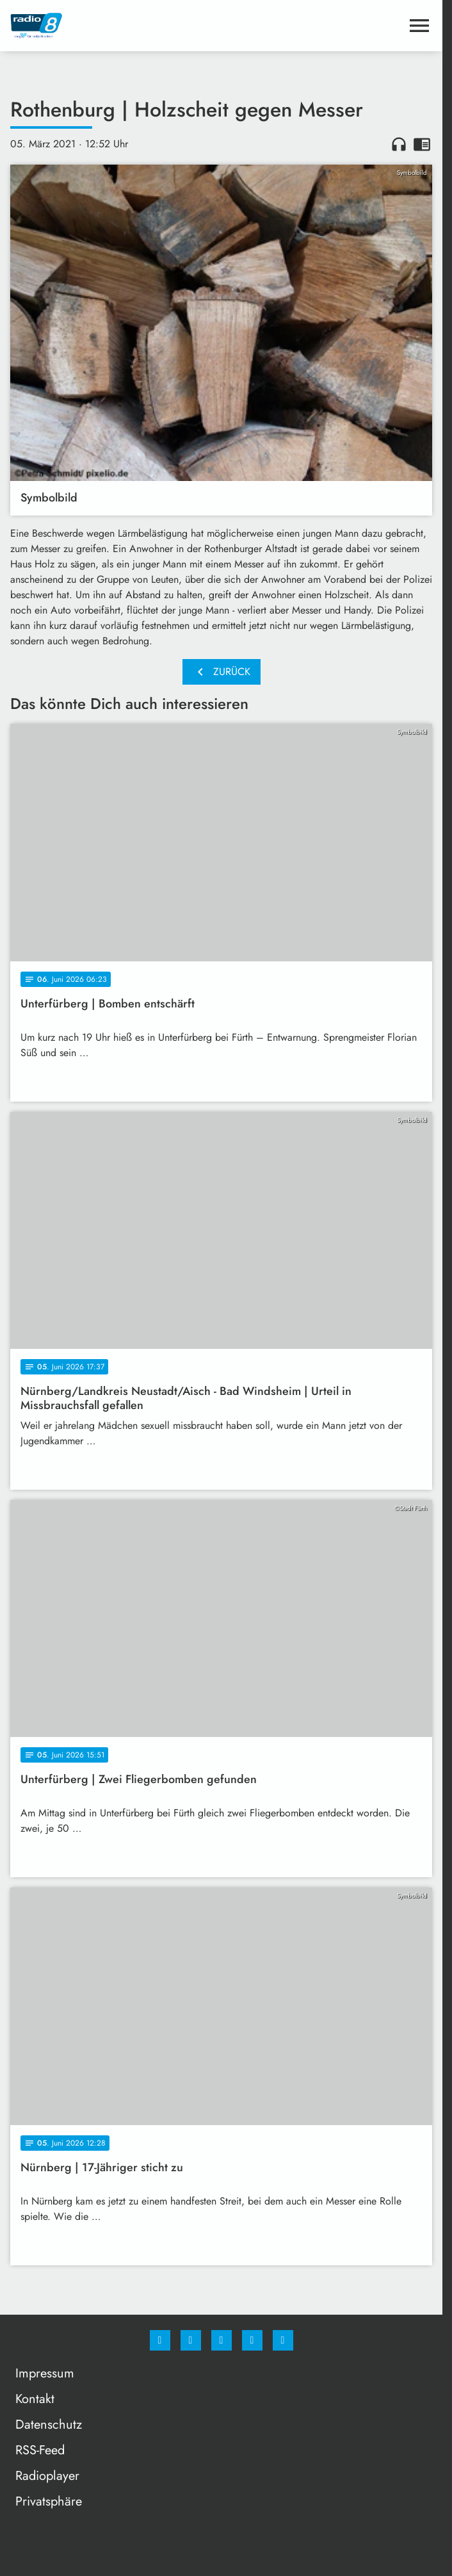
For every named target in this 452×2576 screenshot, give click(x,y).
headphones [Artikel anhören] (399, 144)
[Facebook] (160, 2340)
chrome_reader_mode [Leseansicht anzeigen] (422, 144)
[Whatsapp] (221, 2340)
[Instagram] (191, 2340)
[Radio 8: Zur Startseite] (116, 25)
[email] (283, 2340)
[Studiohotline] (252, 2340)
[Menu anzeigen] (419, 25)
